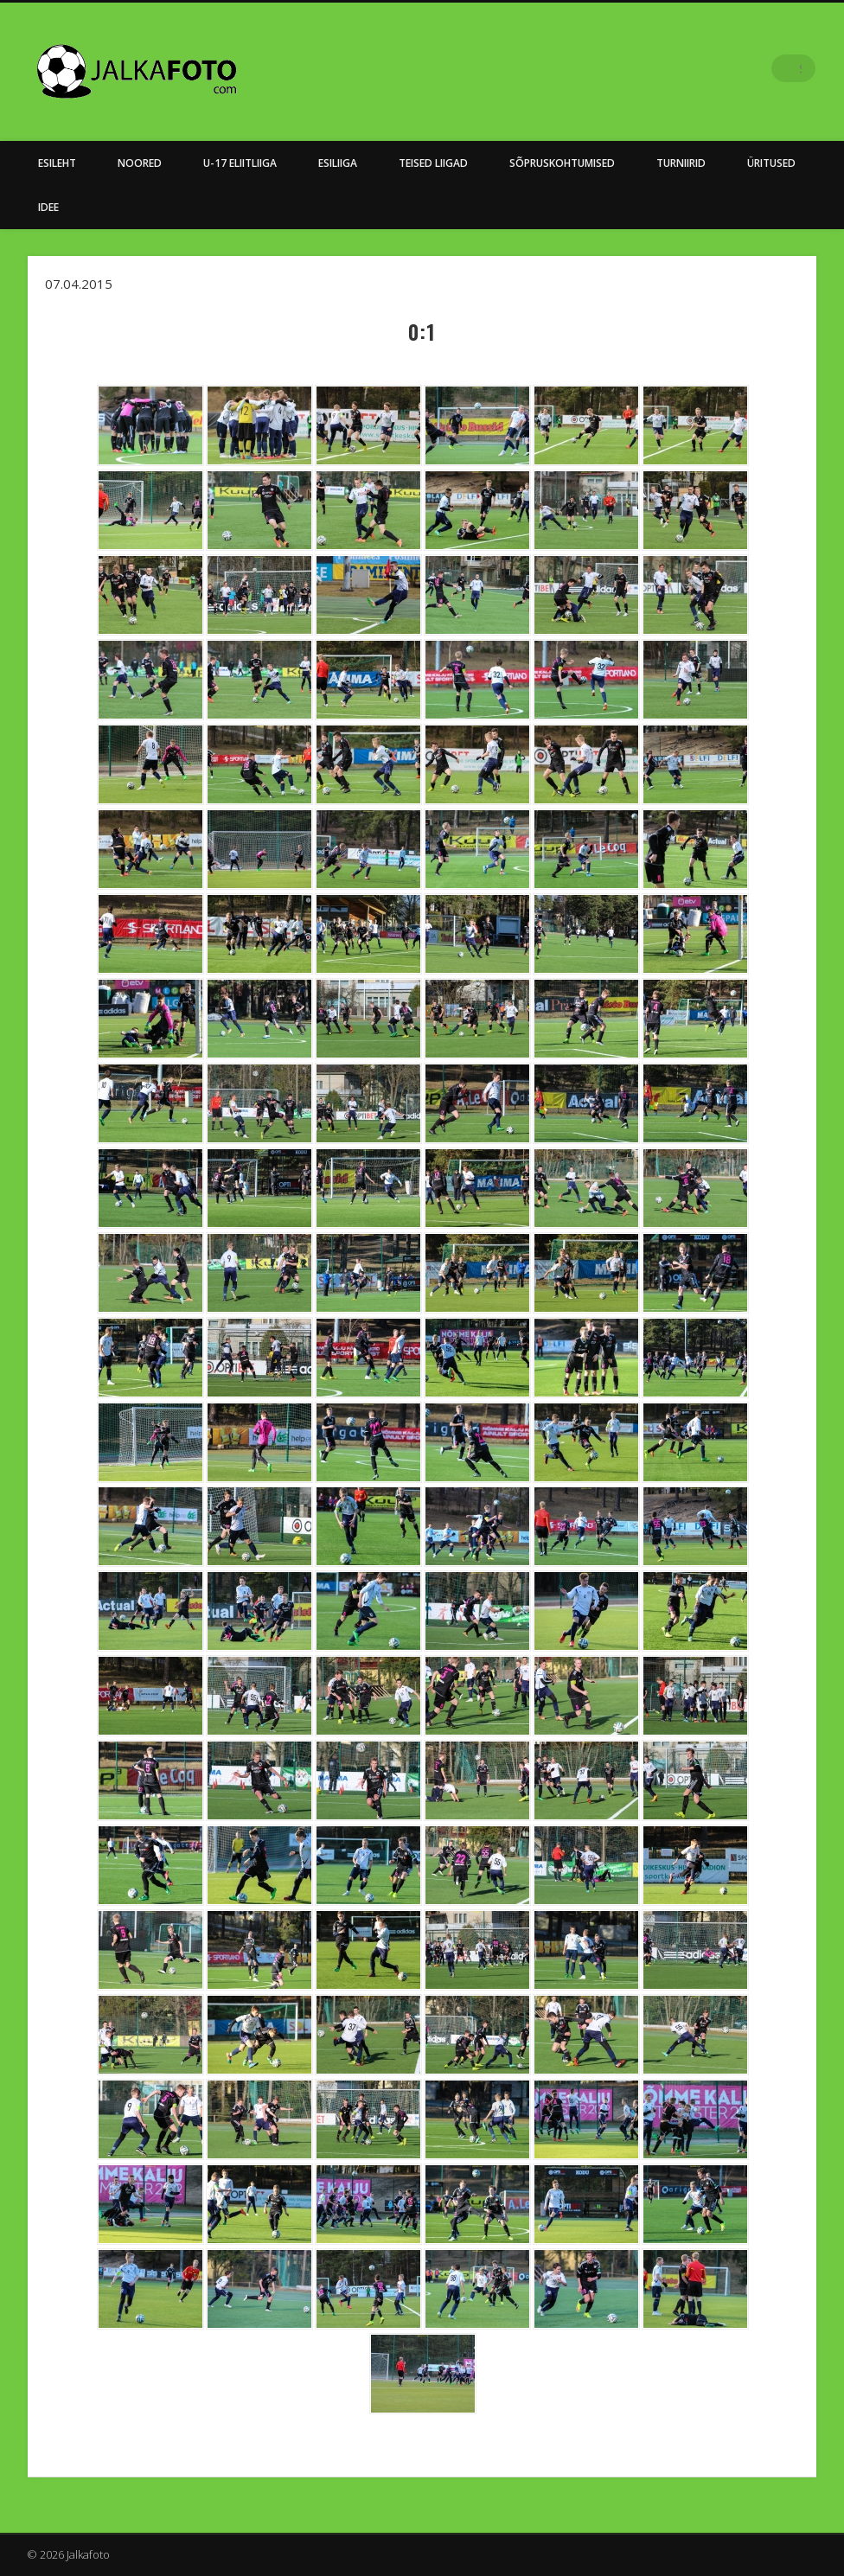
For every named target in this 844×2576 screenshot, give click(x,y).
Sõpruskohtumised (562, 163)
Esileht (57, 163)
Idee (48, 207)
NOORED (140, 163)
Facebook (766, 68)
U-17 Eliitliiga (240, 163)
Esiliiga (337, 163)
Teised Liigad (433, 163)
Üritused (771, 163)
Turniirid (681, 163)
